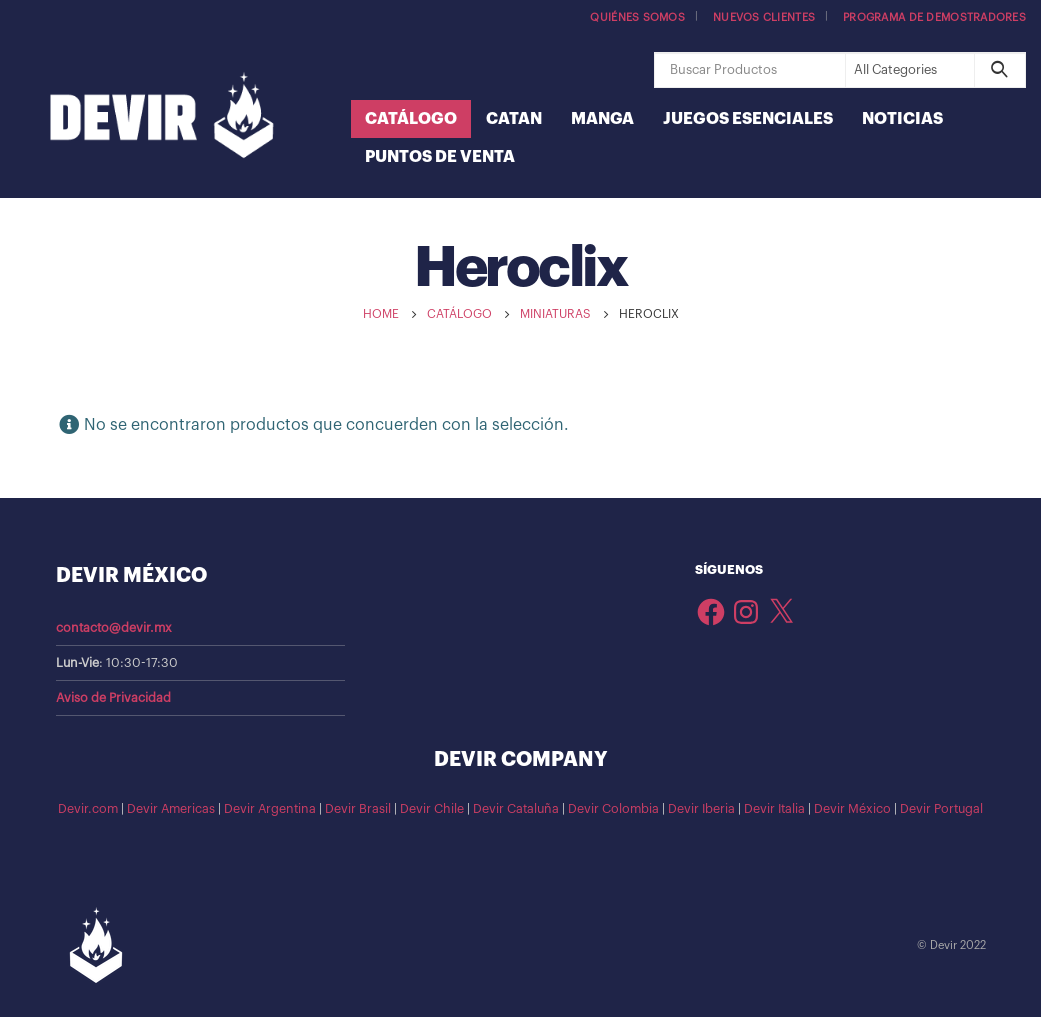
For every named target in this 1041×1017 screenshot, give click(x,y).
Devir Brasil (358, 809)
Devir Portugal (941, 809)
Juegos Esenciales (748, 119)
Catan (514, 119)
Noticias (902, 119)
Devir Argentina (270, 809)
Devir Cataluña (516, 809)
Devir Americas (171, 809)
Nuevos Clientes (764, 17)
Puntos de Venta (440, 157)
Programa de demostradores (934, 17)
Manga (602, 119)
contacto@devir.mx (114, 628)
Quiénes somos (637, 17)
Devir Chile (432, 809)
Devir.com (88, 809)
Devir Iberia (701, 809)
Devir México (852, 809)
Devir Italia (774, 809)
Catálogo (411, 119)
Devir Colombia (613, 809)
